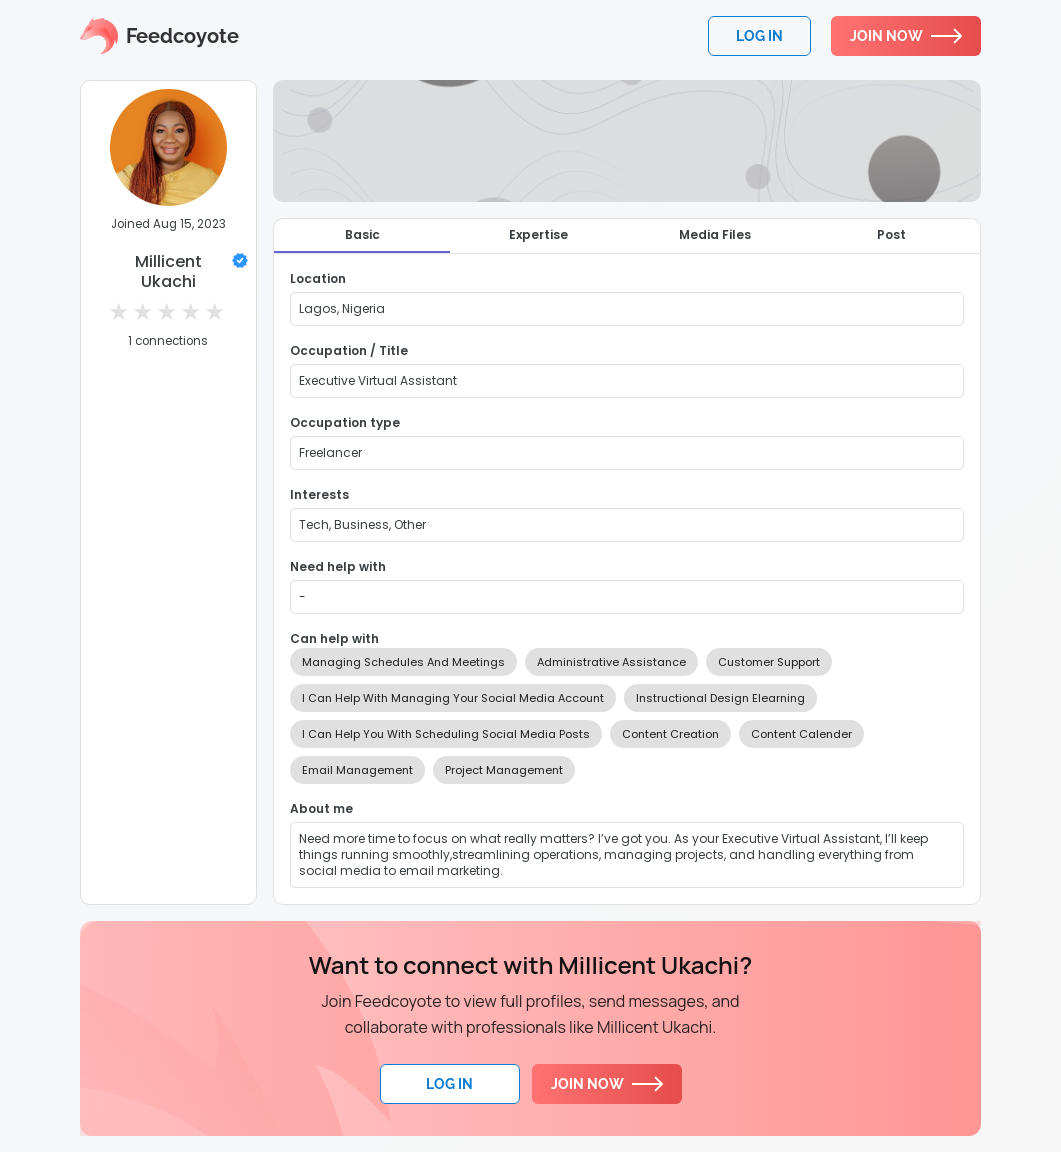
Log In (449, 1084)
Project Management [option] (504, 770)
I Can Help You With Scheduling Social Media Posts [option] (446, 734)
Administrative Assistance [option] (611, 662)
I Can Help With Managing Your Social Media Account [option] (453, 698)
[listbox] (627, 716)
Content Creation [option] (670, 734)
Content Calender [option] (801, 734)
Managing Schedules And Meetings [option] (403, 662)
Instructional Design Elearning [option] (720, 698)
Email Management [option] (357, 770)
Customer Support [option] (769, 662)
